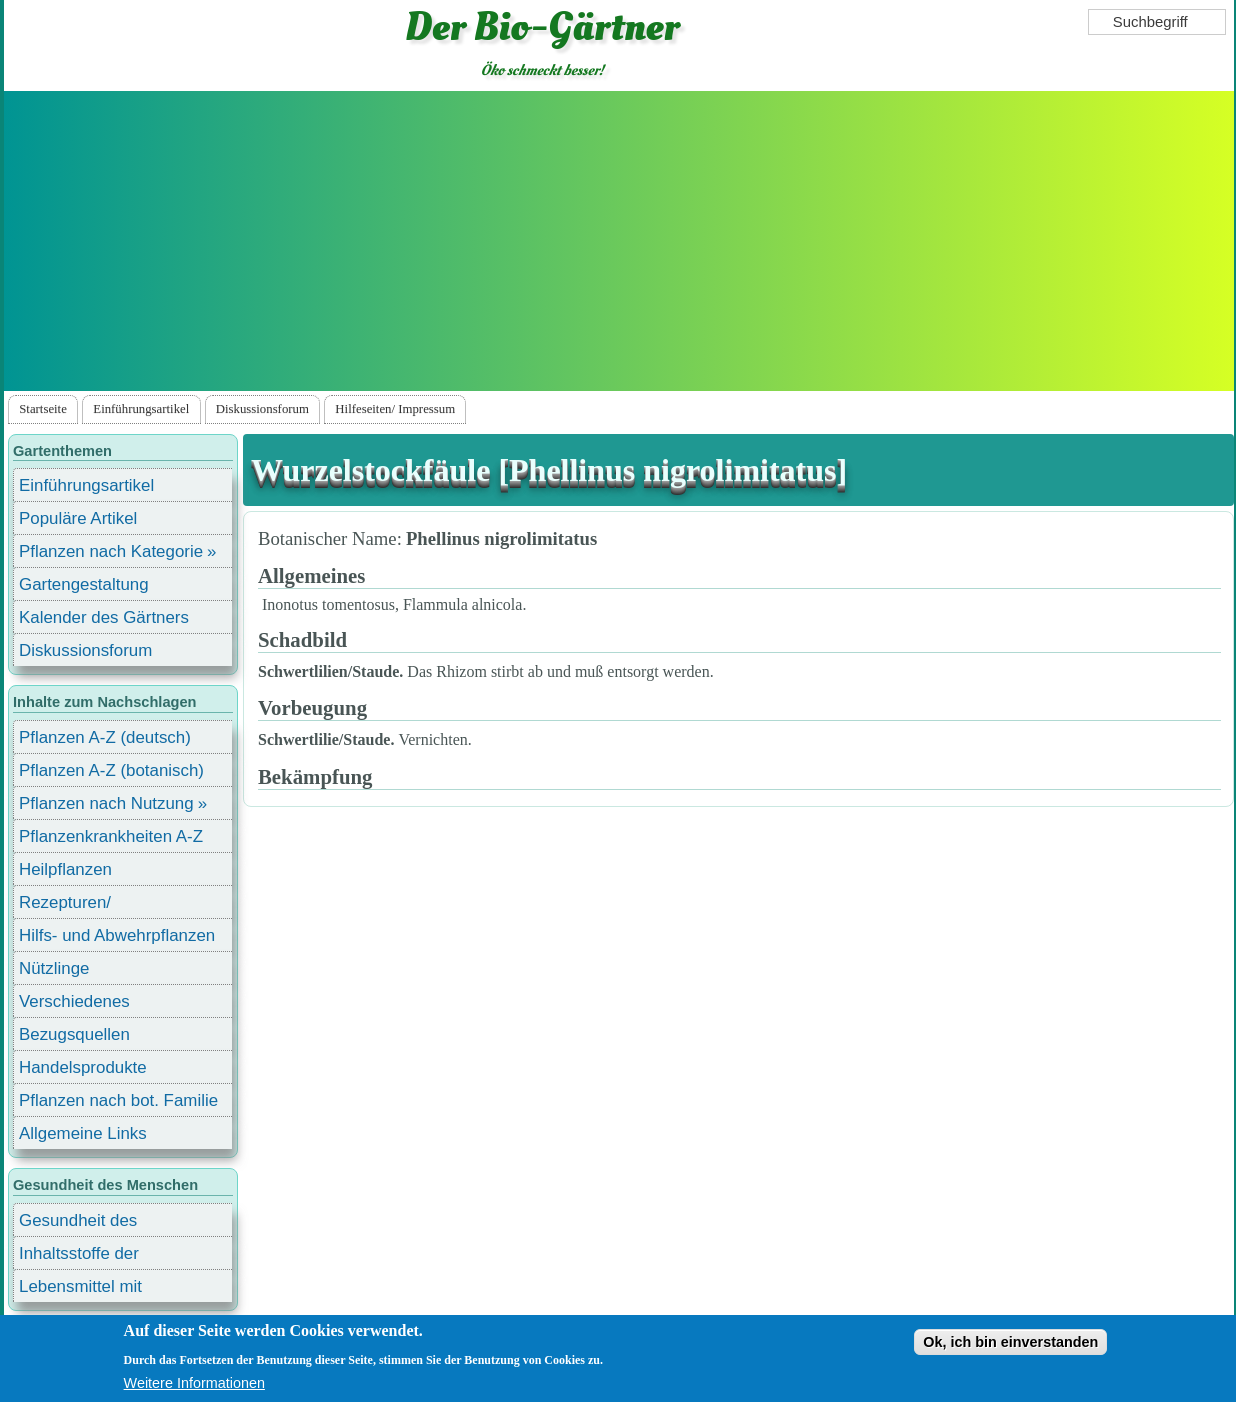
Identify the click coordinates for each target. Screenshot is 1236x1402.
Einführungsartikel (141, 409)
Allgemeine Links (83, 1133)
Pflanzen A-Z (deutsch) (105, 737)
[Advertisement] (619, 241)
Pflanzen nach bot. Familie (118, 1100)
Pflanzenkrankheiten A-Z (111, 836)
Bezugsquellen (74, 1034)
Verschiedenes (74, 1001)
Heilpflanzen (65, 869)
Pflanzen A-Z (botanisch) (111, 770)
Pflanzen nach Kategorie (111, 551)
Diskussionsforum (262, 409)
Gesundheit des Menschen (78, 1223)
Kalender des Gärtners (104, 617)
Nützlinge (54, 968)
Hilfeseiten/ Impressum (395, 409)
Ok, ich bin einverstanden (1010, 1342)
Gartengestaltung (84, 584)
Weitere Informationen (194, 1383)
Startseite (43, 409)
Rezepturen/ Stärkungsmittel (77, 905)
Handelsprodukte (83, 1067)
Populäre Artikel (78, 518)
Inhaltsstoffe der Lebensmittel (79, 1256)
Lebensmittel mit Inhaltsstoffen (80, 1289)
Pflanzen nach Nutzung (106, 803)
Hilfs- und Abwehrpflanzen (117, 935)
